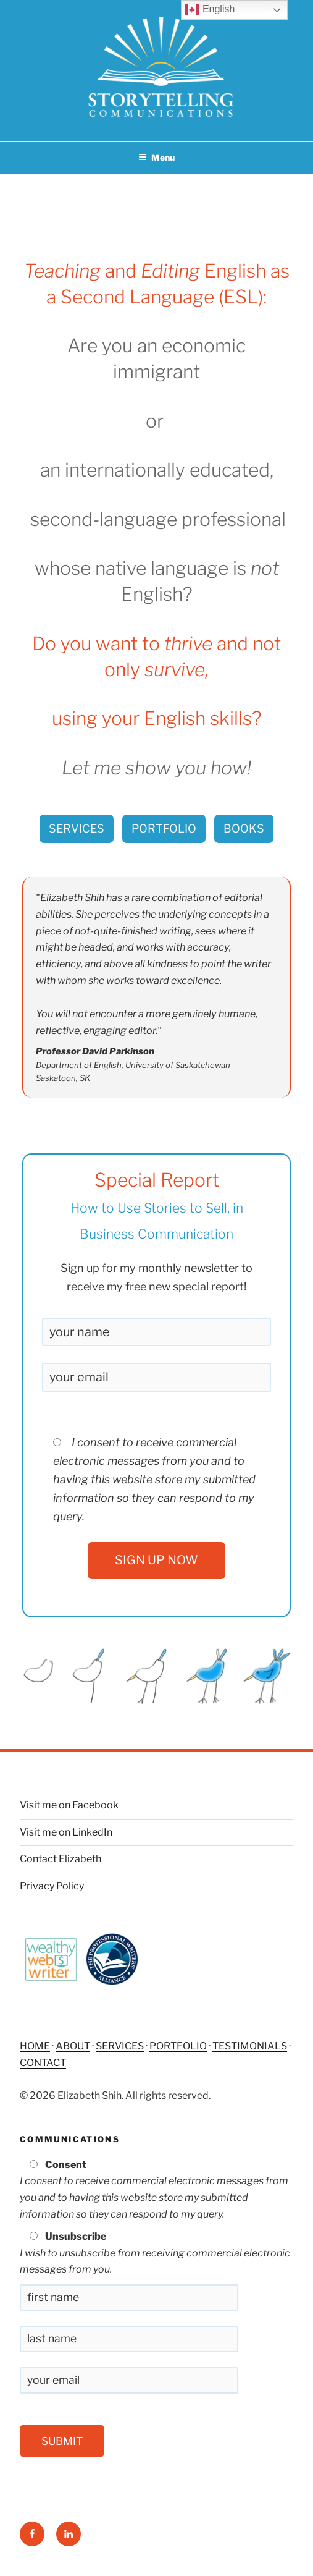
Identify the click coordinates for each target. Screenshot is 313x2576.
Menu (156, 157)
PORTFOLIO (163, 828)
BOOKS (243, 828)
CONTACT (43, 2063)
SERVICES (76, 828)
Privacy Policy (52, 1886)
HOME (35, 2046)
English (210, 9)
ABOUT (73, 2046)
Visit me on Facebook (69, 1805)
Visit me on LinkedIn (66, 1832)
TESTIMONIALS (249, 2046)
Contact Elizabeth (60, 1859)
